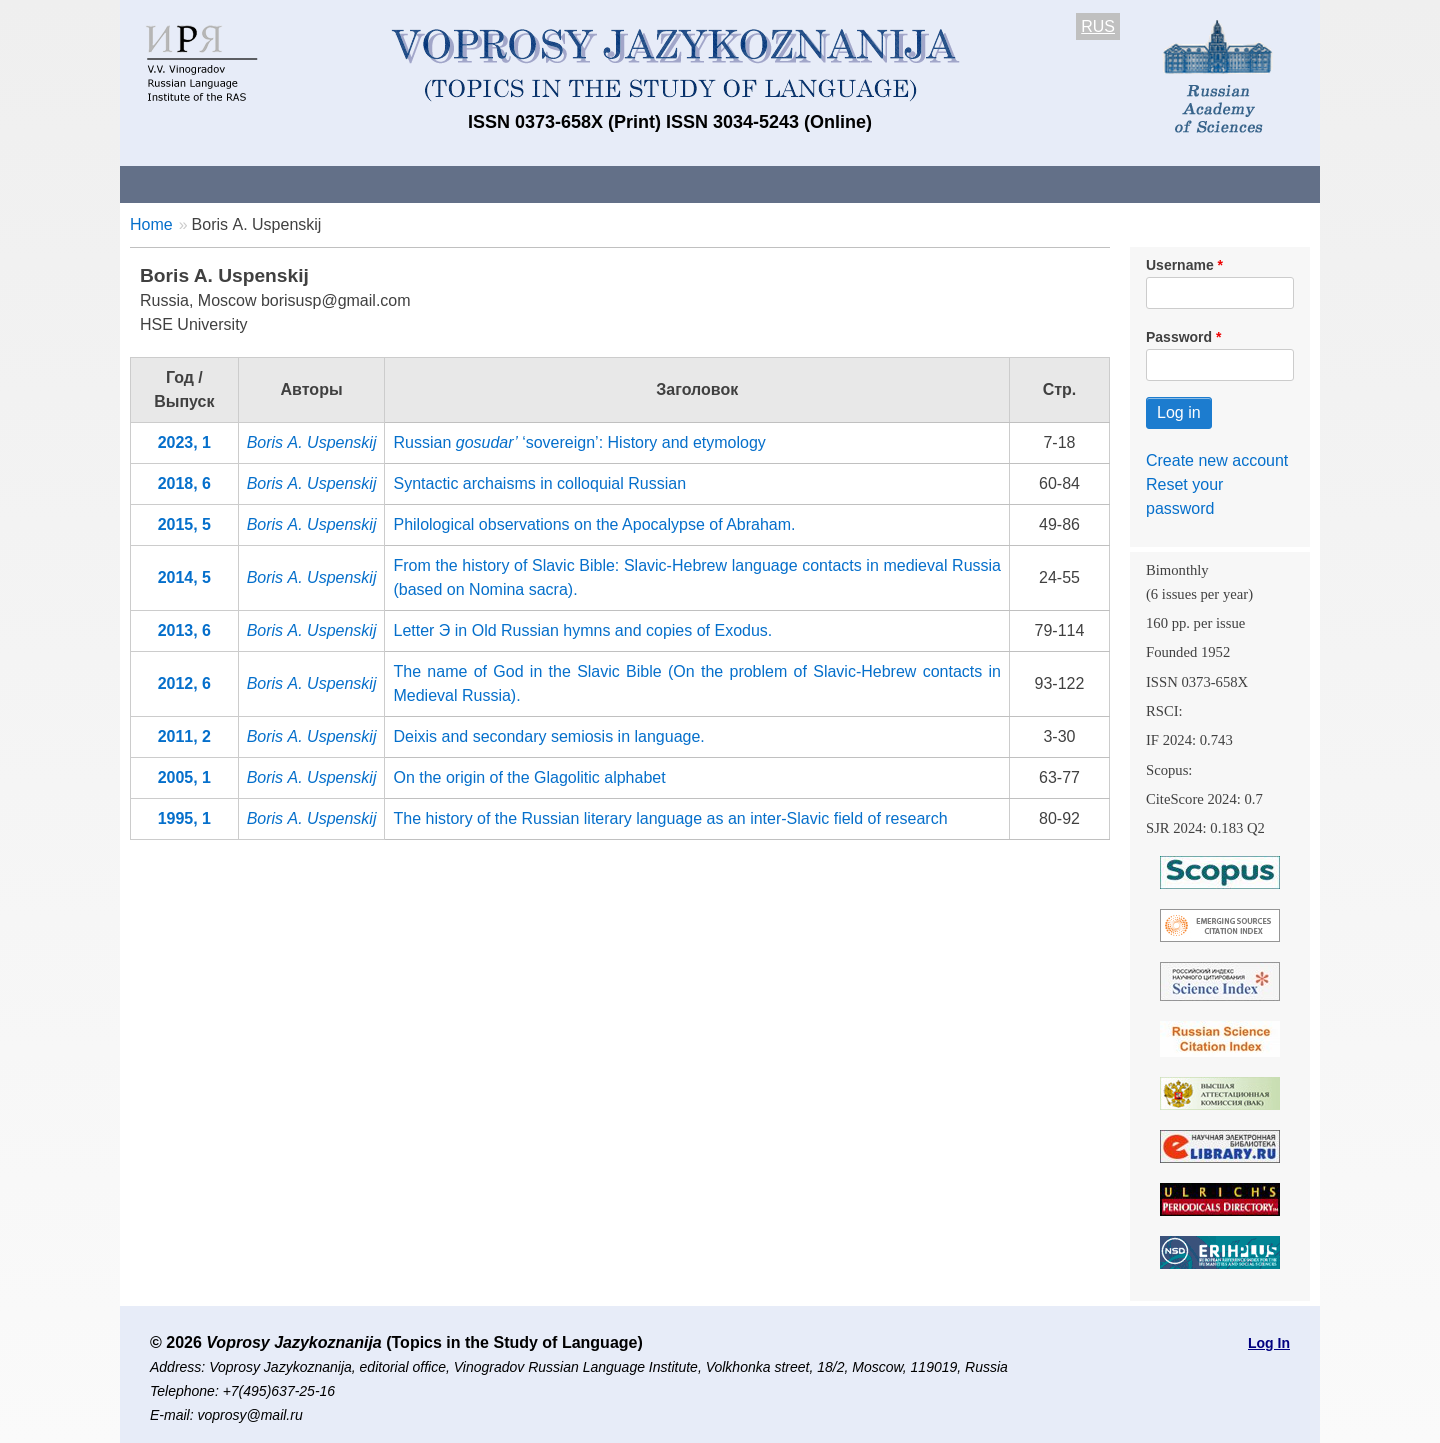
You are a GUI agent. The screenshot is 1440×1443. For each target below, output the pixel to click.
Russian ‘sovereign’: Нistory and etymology (579, 442)
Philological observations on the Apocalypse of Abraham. (594, 524)
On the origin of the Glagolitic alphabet (529, 777)
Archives (800, 183)
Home (151, 224)
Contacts (336, 183)
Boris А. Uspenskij (312, 442)
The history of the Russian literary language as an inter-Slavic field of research (670, 818)
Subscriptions (920, 183)
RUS (1098, 26)
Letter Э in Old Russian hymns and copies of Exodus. (582, 630)
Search (1178, 183)
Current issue (682, 183)
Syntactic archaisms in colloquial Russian (539, 483)
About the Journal (202, 183)
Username (1180, 265)
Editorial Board (1060, 183)
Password (1179, 337)
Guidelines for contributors (502, 183)
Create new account (1217, 460)
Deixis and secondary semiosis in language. (548, 736)
